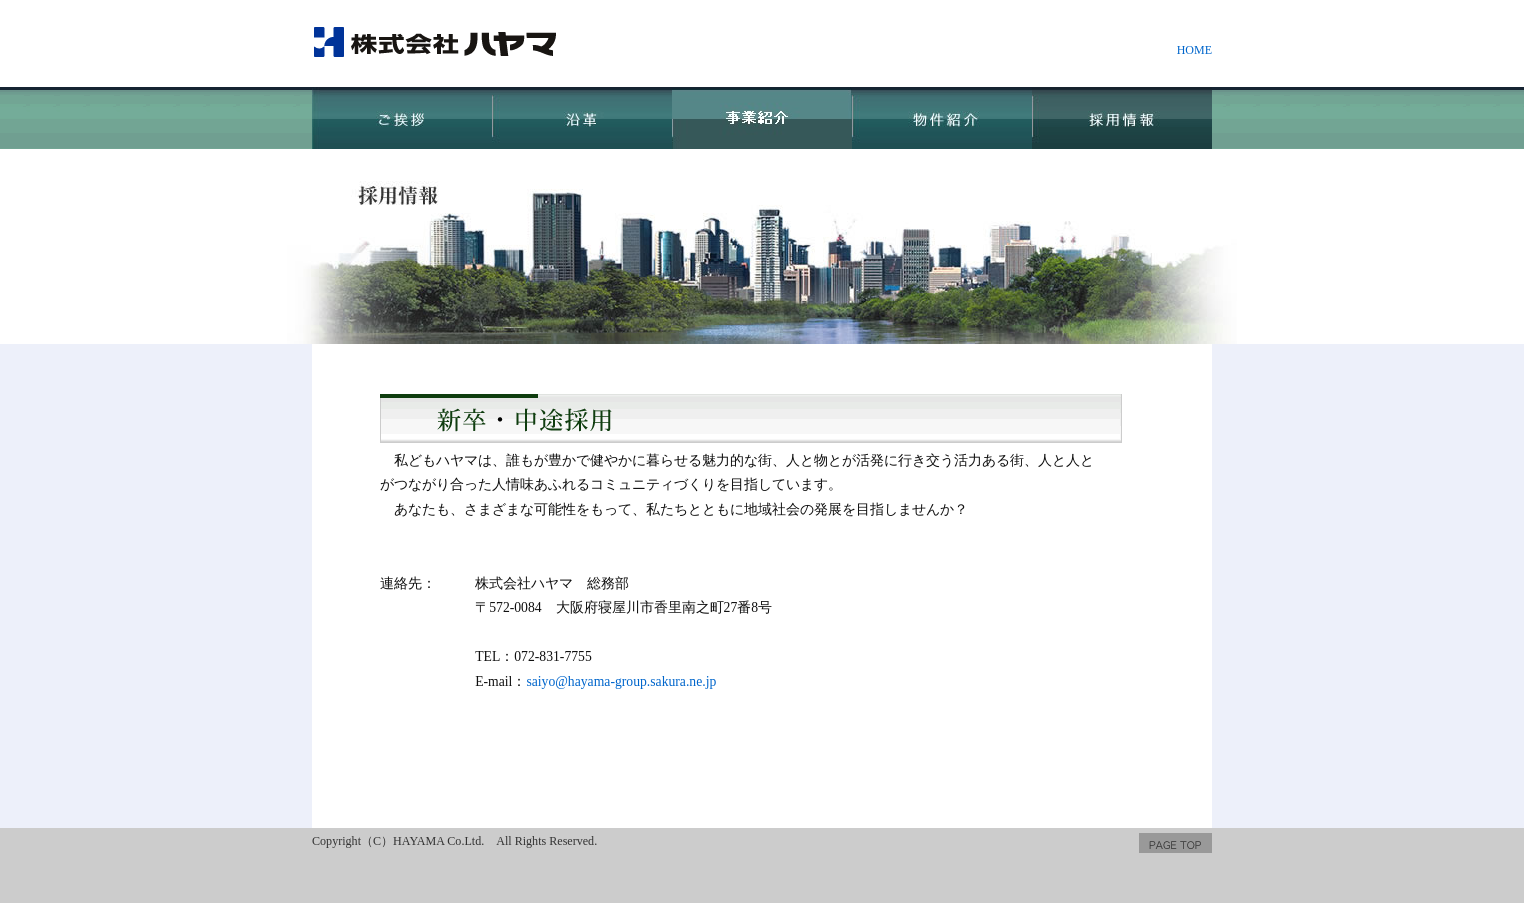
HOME (1194, 50)
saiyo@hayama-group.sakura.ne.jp (621, 681)
